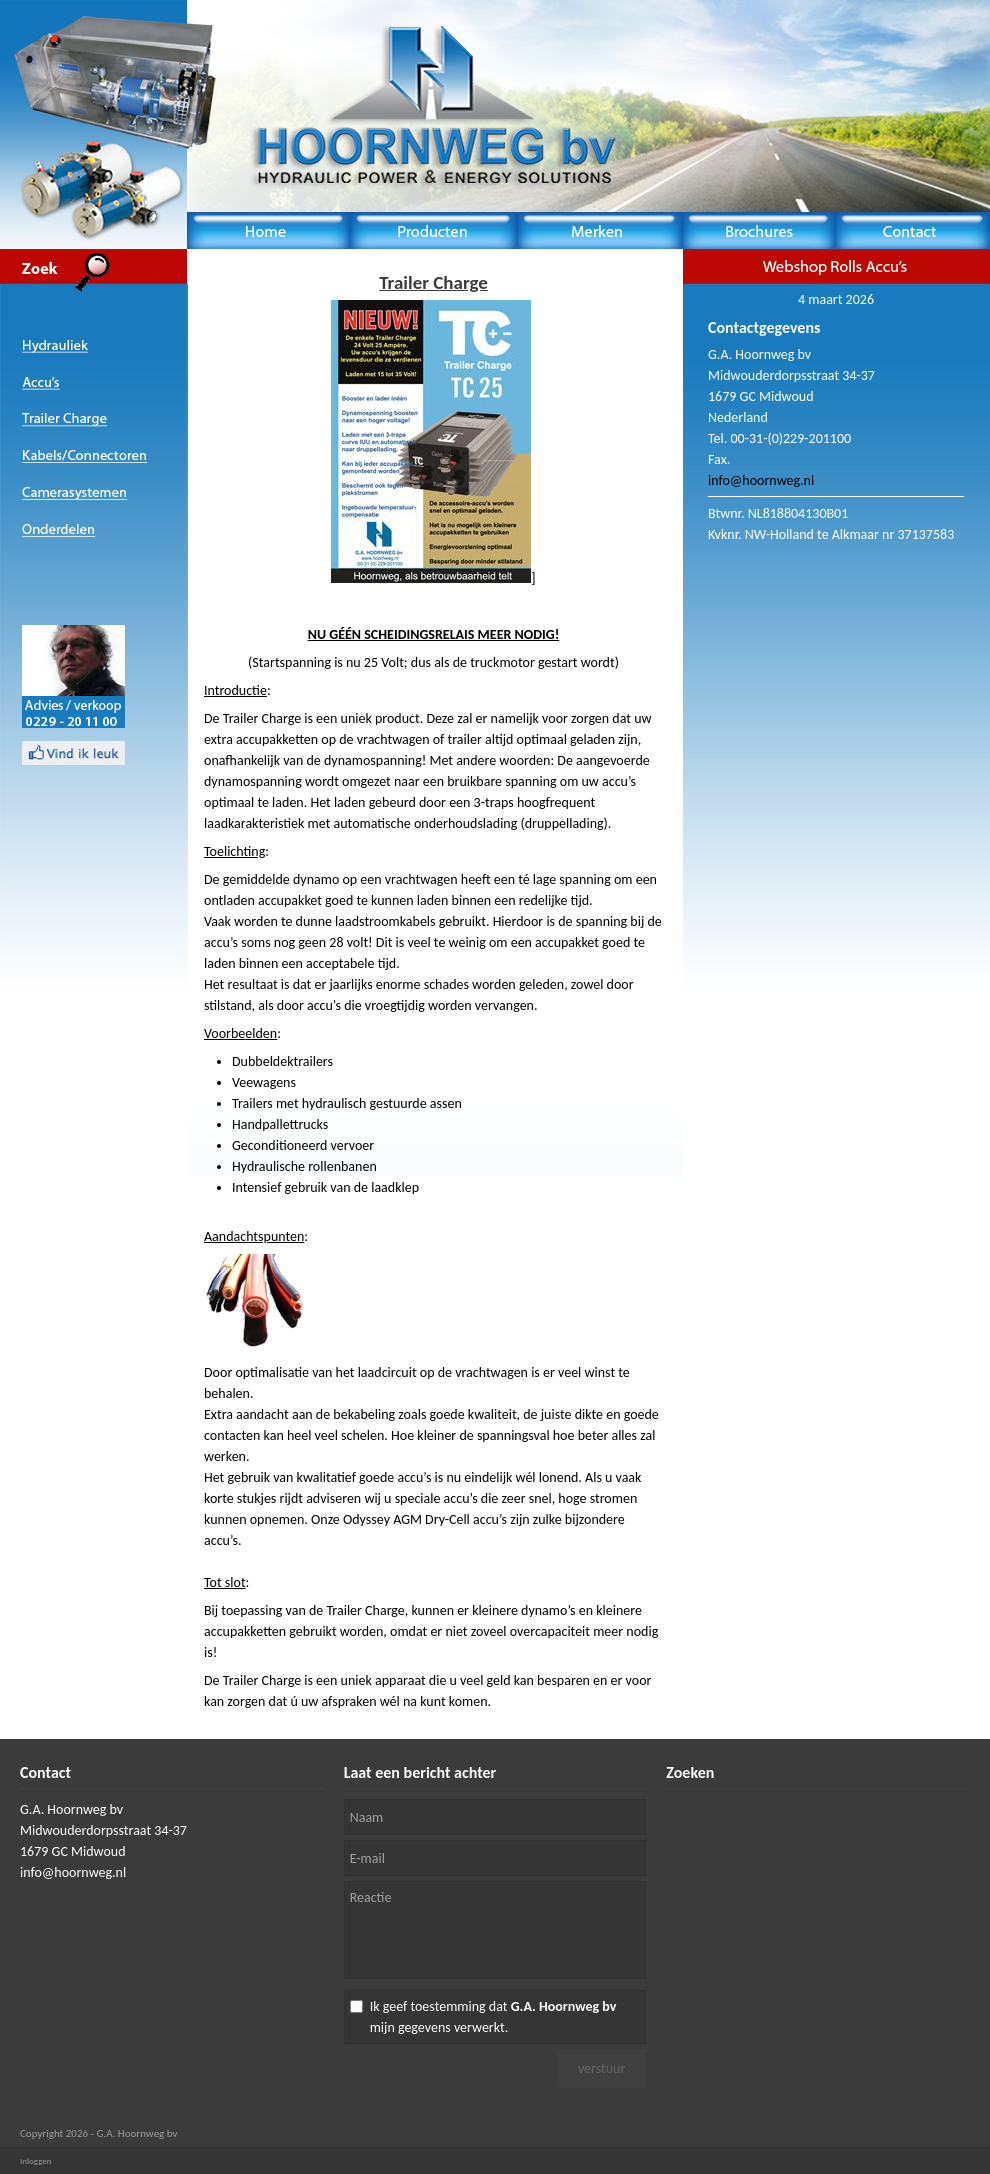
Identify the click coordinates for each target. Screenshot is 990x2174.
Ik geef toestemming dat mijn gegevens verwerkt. (493, 2017)
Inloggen (36, 2160)
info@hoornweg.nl (761, 480)
